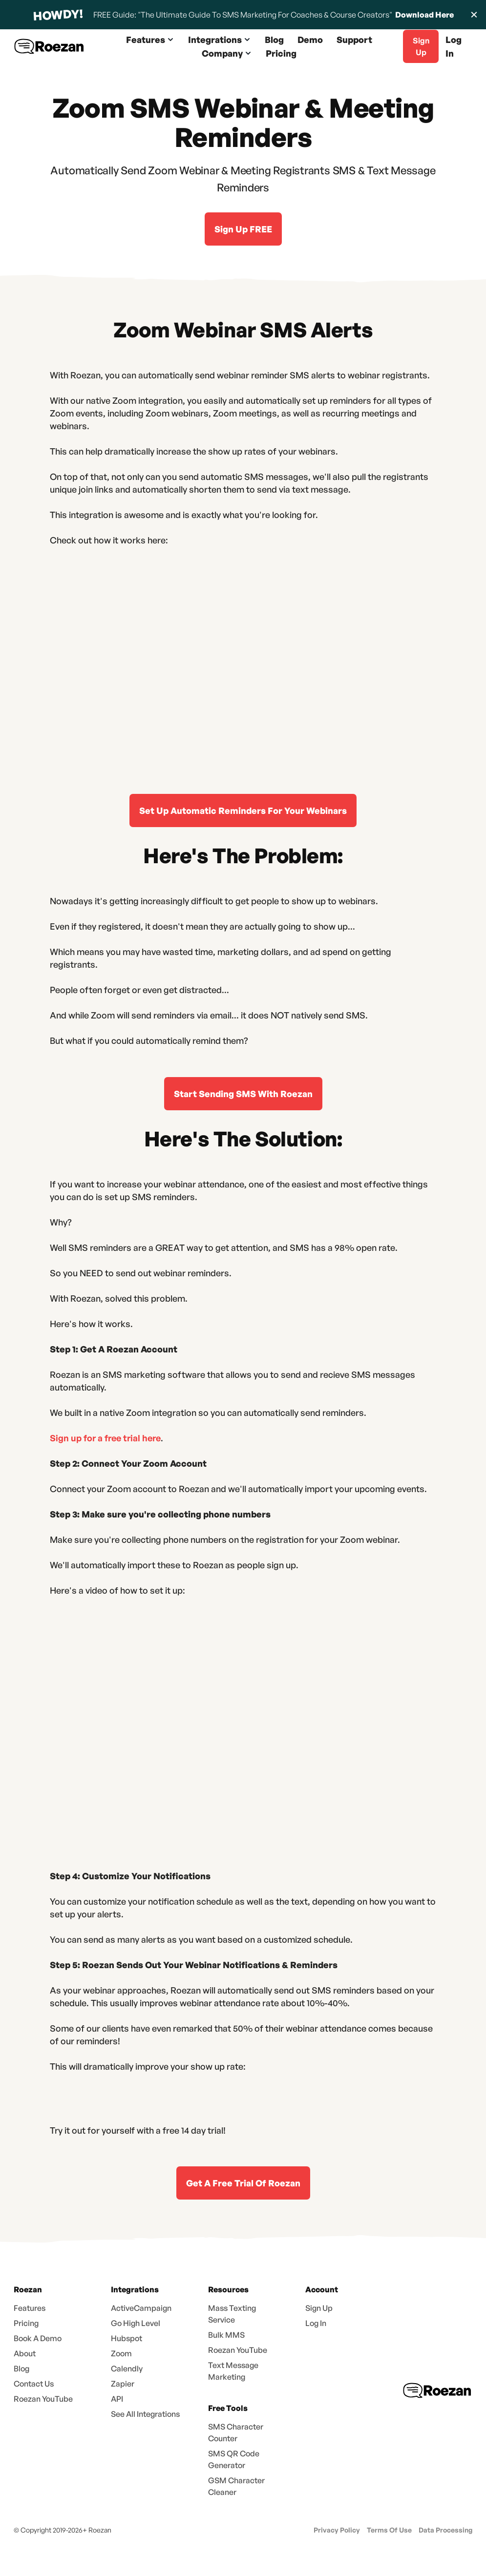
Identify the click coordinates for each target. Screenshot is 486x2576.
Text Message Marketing (233, 2371)
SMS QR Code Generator (233, 2459)
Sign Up (319, 2308)
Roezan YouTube (43, 2399)
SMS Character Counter (235, 2432)
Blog (274, 39)
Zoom (121, 2353)
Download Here (424, 15)
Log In (453, 46)
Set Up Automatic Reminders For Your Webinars (243, 810)
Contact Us (34, 2384)
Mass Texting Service (232, 2314)
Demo (310, 39)
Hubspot (126, 2338)
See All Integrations (145, 2414)
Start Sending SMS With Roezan (243, 1093)
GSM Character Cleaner (236, 2486)
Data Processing (445, 2530)
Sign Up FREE (243, 229)
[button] (150, 39)
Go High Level (135, 2323)
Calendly (127, 2368)
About (25, 2353)
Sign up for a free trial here (105, 1438)
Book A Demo (38, 2338)
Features (29, 2308)
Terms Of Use (389, 2530)
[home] (49, 47)
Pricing (281, 53)
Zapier (122, 2384)
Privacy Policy (337, 2530)
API (117, 2399)
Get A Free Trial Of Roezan (243, 2183)
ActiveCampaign (141, 2308)
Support (354, 39)
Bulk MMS (226, 2335)
